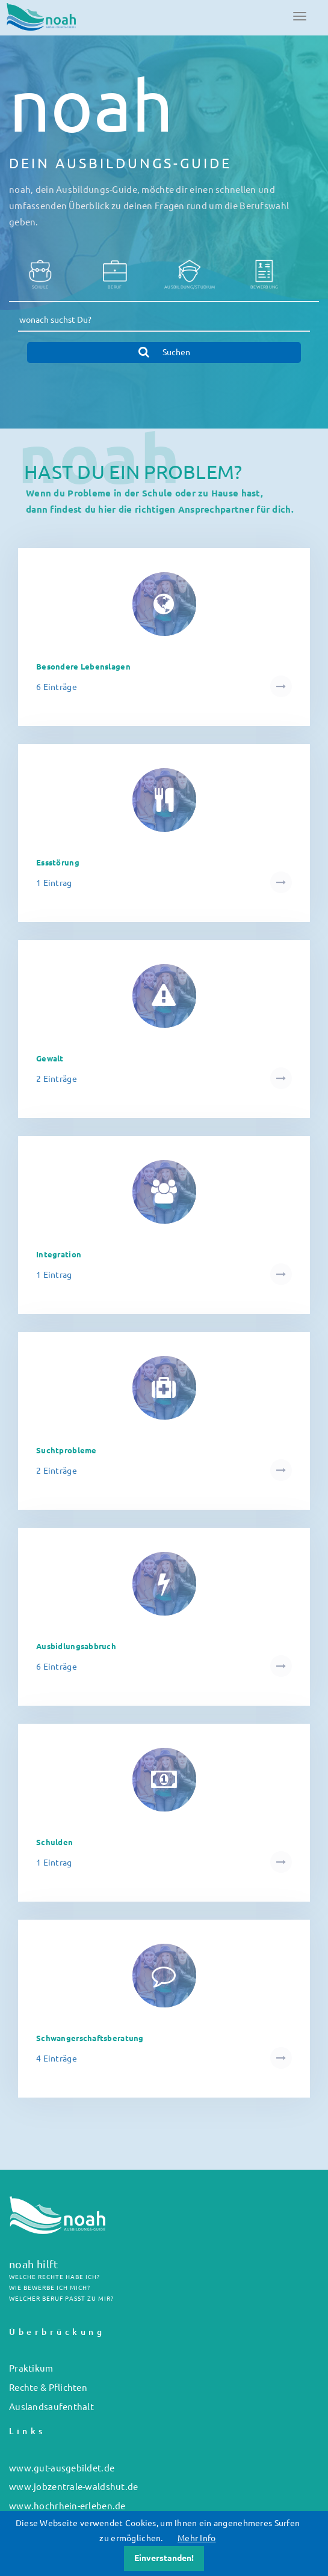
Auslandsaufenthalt (51, 2407)
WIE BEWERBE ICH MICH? (49, 2288)
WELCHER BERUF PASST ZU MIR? (61, 2298)
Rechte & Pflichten (48, 2387)
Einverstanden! (164, 2558)
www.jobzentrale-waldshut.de (73, 2487)
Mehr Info (197, 2538)
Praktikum (31, 2368)
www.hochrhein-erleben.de (67, 2506)
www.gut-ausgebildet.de (61, 2468)
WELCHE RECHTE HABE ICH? (54, 2277)
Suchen (164, 352)
